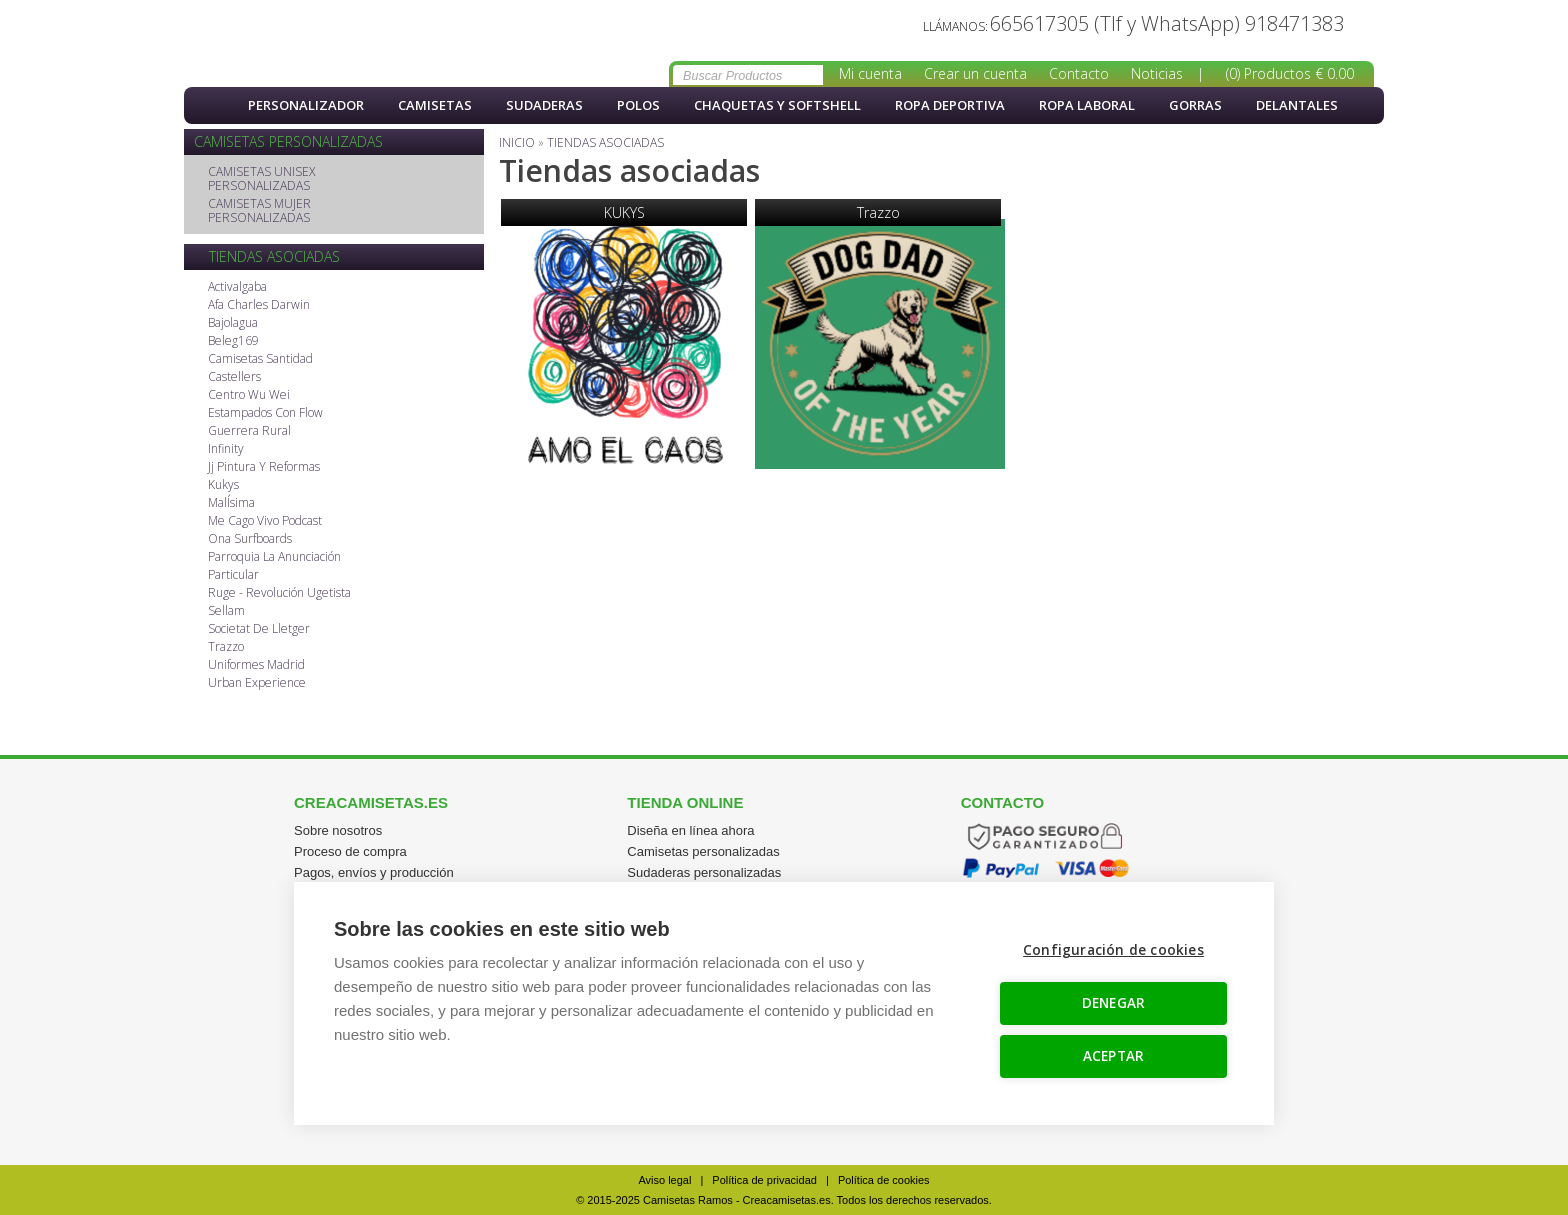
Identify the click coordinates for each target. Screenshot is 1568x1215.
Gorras (1195, 105)
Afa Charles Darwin (259, 305)
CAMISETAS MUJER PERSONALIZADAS (259, 211)
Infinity (226, 449)
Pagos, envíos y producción (374, 872)
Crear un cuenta (975, 73)
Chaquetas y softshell (777, 105)
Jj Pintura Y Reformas (264, 467)
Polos (638, 105)
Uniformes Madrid (256, 665)
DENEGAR (1113, 1003)
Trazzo (226, 647)
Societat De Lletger (259, 629)
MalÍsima (231, 503)
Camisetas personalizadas (703, 851)
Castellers (234, 377)
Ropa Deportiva (950, 105)
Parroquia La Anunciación (274, 557)
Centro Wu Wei (249, 395)
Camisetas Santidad (260, 359)
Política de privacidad (764, 1180)
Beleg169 (233, 341)
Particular (233, 575)
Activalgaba (237, 287)
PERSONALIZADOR (306, 105)
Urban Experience (257, 683)
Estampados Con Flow (265, 413)
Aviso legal (664, 1180)
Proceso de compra (350, 851)
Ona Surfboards (250, 539)
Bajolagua (233, 323)
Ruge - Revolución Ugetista (279, 593)
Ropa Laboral (1087, 105)
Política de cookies (884, 1180)
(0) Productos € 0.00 (1290, 73)
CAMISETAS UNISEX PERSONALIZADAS (261, 179)
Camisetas (435, 105)
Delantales (1297, 105)
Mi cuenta (870, 73)
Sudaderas (544, 105)
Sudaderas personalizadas (704, 872)
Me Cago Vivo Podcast (265, 521)
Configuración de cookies (1113, 950)
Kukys (223, 485)
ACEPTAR (1113, 1056)
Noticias (1157, 73)
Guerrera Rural (249, 431)
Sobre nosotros (338, 830)
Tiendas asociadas (294, 44)
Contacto (1079, 73)
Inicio (209, 105)
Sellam (226, 611)
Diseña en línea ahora (690, 830)
